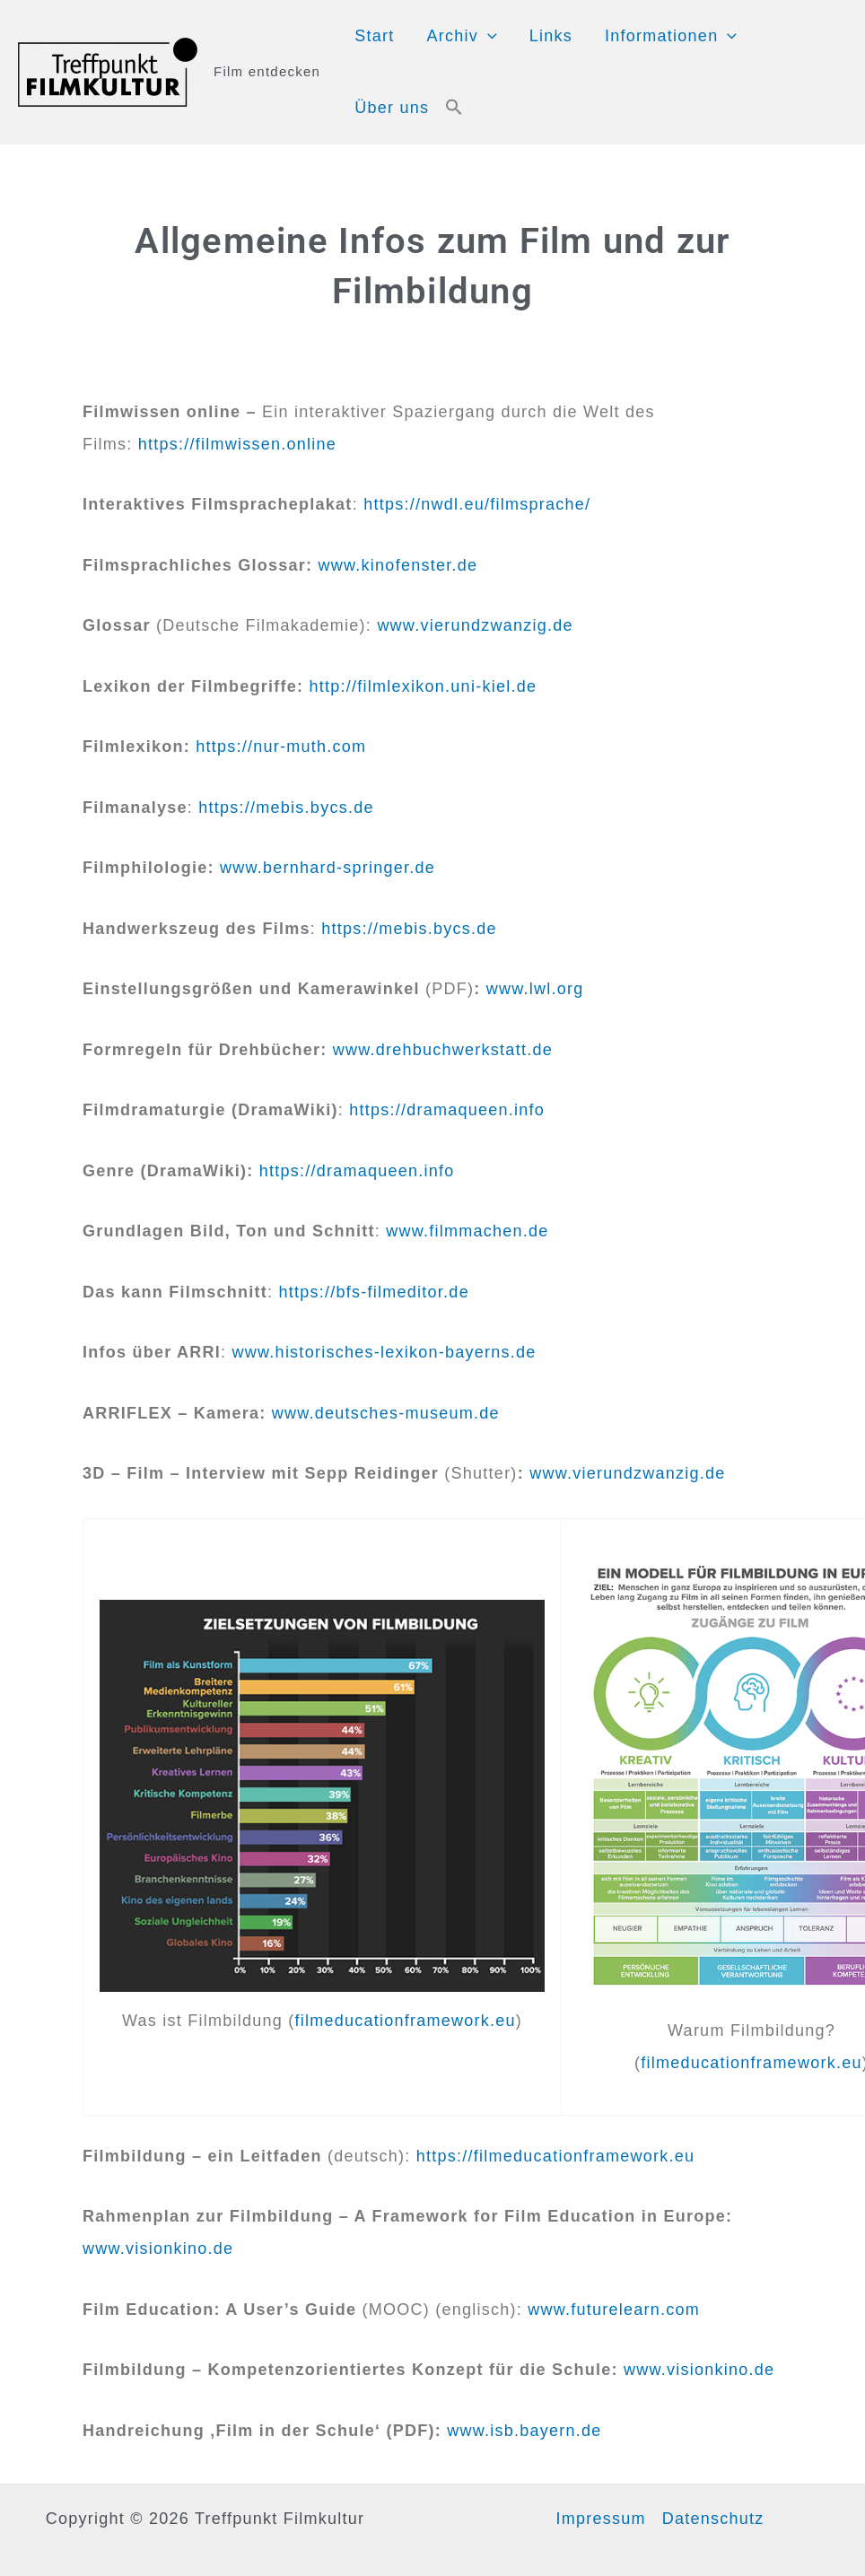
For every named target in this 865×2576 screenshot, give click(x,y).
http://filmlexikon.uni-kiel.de (423, 686)
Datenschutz (713, 2519)
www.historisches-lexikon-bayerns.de (384, 1352)
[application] (487, 36)
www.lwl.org (535, 989)
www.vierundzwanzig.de (474, 625)
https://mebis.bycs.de (285, 807)
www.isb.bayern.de (524, 2431)
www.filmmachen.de (467, 1231)
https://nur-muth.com (281, 746)
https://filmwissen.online (237, 444)
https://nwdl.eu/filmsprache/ (476, 504)
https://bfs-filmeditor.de (374, 1292)
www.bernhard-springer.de (327, 868)
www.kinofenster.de (398, 565)
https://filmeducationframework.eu (555, 2156)
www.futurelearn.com (614, 2309)
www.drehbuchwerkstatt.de (443, 1050)
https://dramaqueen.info (447, 1110)
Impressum (600, 2519)
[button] (454, 108)
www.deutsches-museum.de (386, 1413)
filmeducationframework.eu (405, 2021)
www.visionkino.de (158, 2248)
